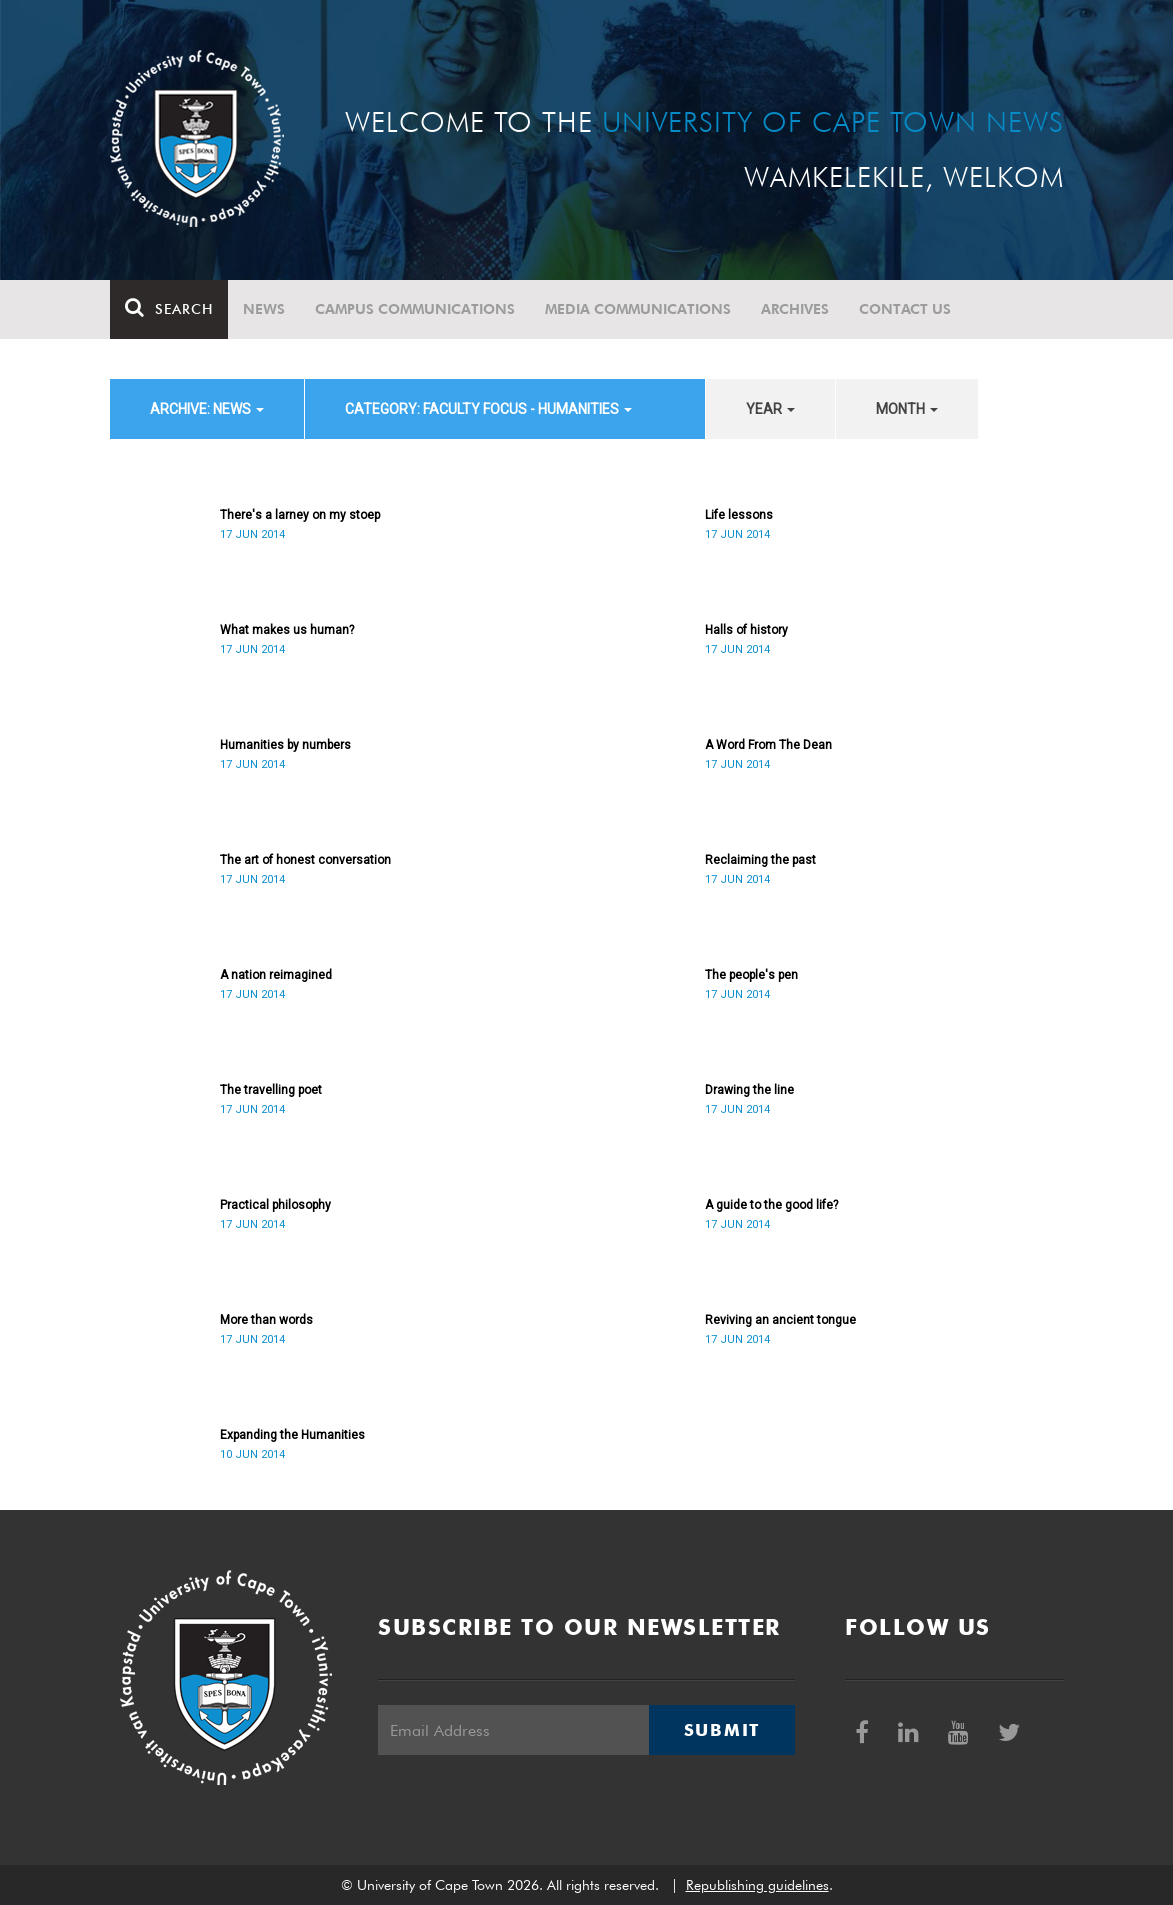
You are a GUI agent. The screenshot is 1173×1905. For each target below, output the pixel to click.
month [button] (907, 409)
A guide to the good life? (771, 1205)
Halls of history (746, 630)
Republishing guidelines (757, 1885)
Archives (795, 309)
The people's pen (751, 975)
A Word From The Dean (768, 745)
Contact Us (905, 309)
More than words (266, 1320)
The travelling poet (271, 1090)
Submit (722, 1730)
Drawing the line (749, 1090)
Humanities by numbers (285, 745)
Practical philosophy (275, 1205)
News (264, 309)
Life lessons (739, 515)
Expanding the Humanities (292, 1435)
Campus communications (415, 309)
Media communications (638, 309)
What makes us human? (287, 630)
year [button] (770, 409)
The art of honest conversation (305, 860)
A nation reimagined (276, 975)
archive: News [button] (207, 409)
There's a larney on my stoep (300, 515)
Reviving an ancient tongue (780, 1320)
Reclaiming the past (760, 860)
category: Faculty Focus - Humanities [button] (488, 409)
